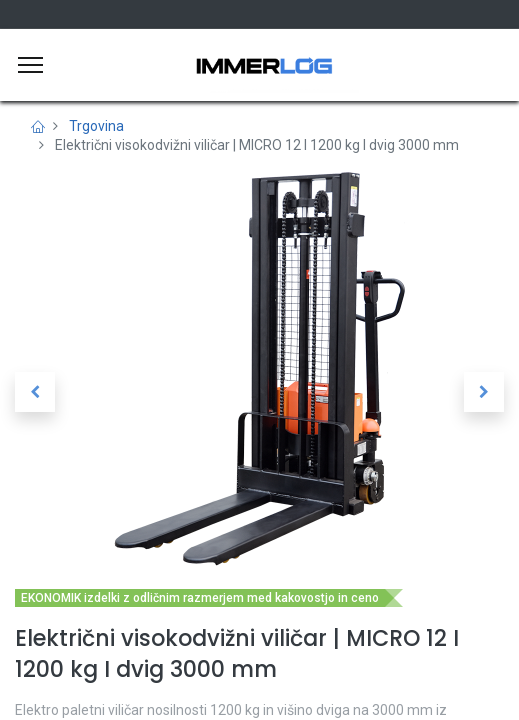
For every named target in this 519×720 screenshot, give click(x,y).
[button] (35, 392)
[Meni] (30, 65)
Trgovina (96, 126)
